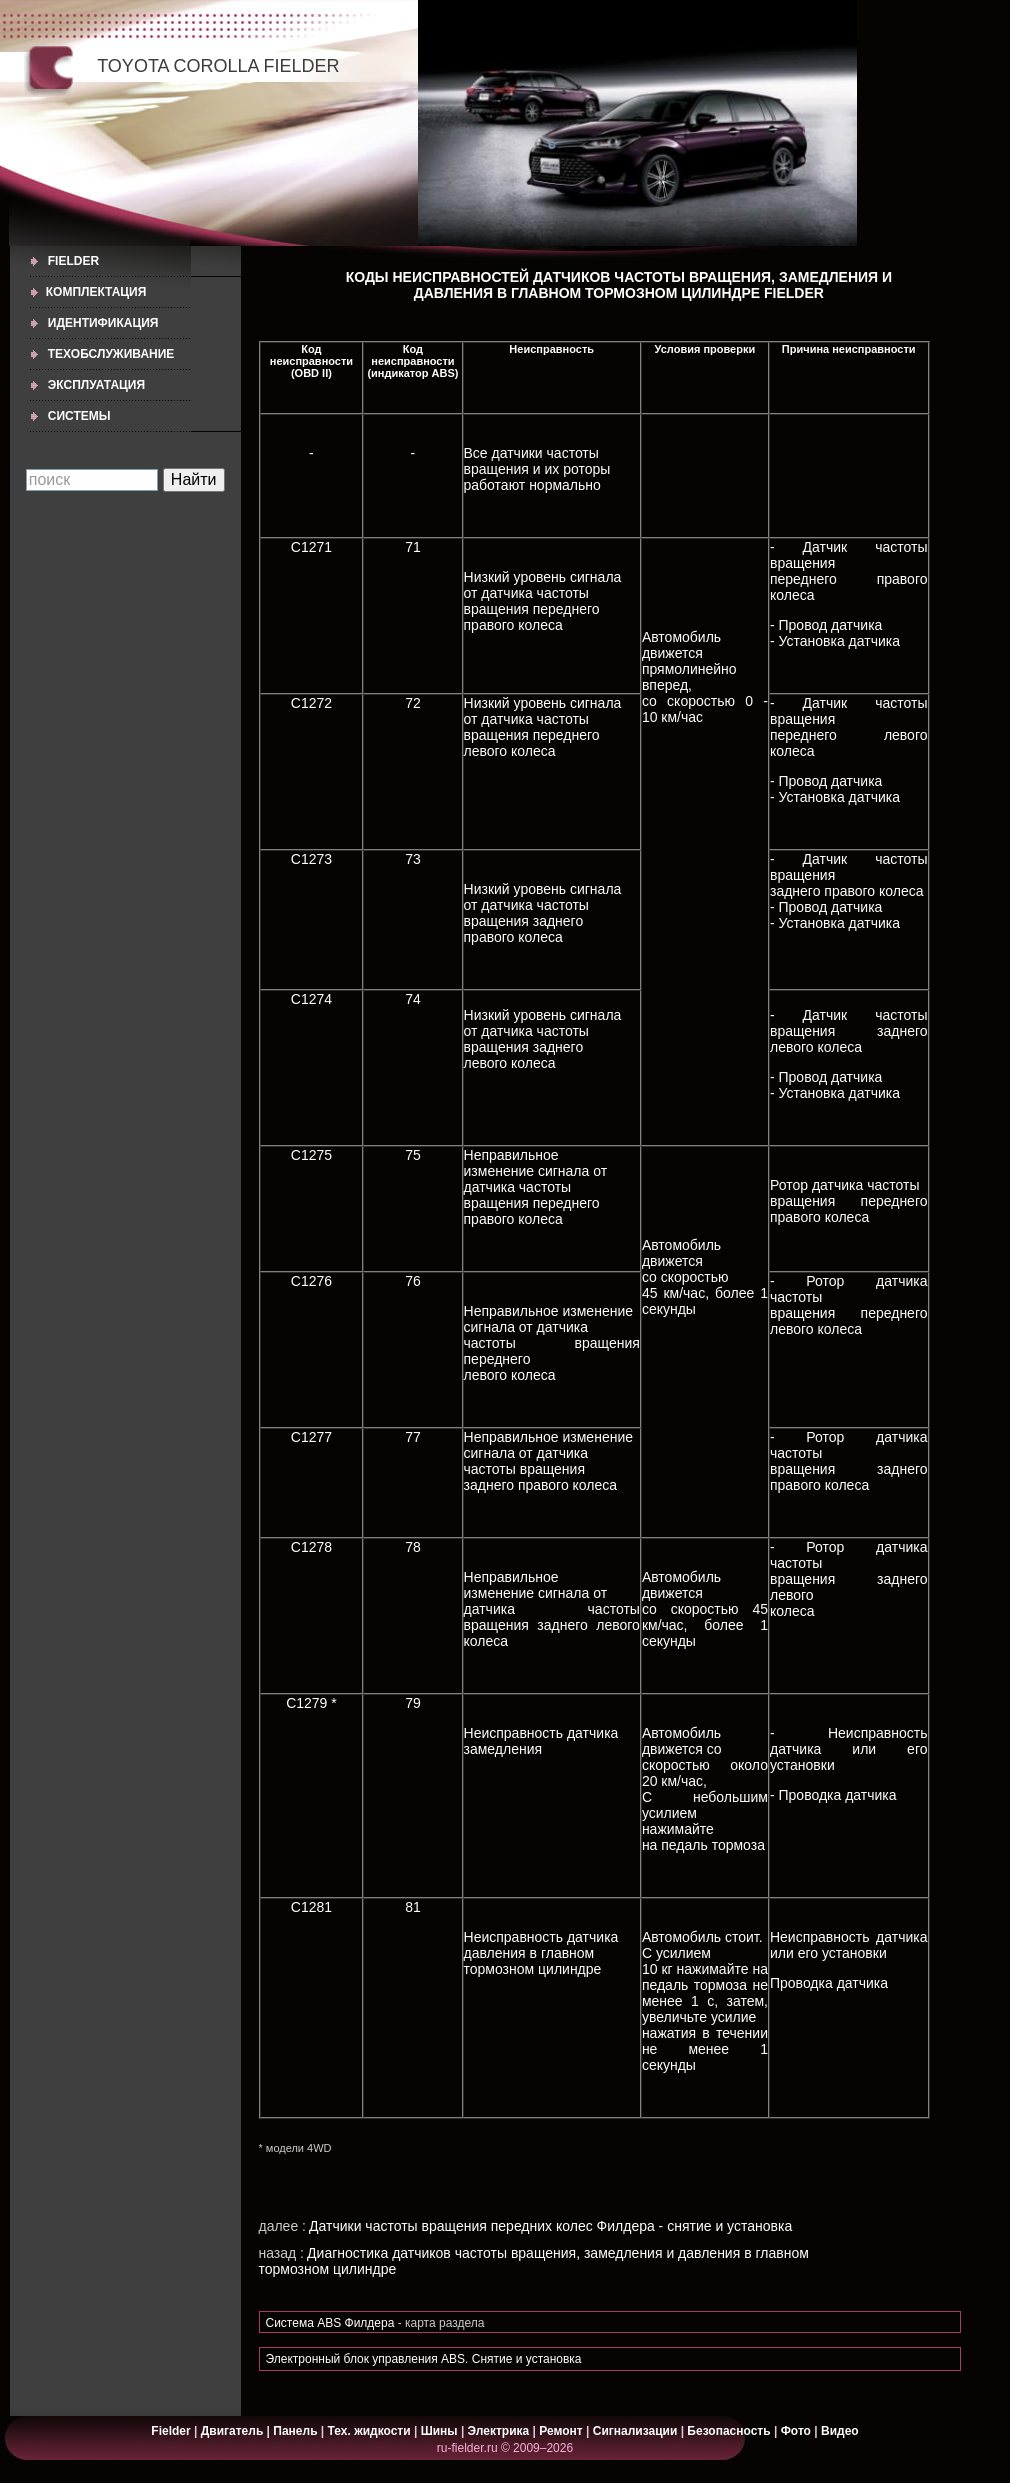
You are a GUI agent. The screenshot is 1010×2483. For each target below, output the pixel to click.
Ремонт (560, 2431)
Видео (840, 2431)
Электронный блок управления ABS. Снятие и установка (424, 2359)
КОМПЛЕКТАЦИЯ (96, 292)
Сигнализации (635, 2431)
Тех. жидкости (371, 2431)
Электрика (500, 2431)
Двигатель (232, 2431)
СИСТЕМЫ (79, 416)
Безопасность (728, 2431)
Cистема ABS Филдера (330, 2323)
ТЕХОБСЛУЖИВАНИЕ (111, 354)
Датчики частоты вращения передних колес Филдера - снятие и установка (550, 2226)
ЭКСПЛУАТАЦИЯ (96, 385)
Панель (295, 2431)
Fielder (73, 261)
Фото (796, 2431)
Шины (439, 2431)
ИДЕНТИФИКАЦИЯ (103, 323)
